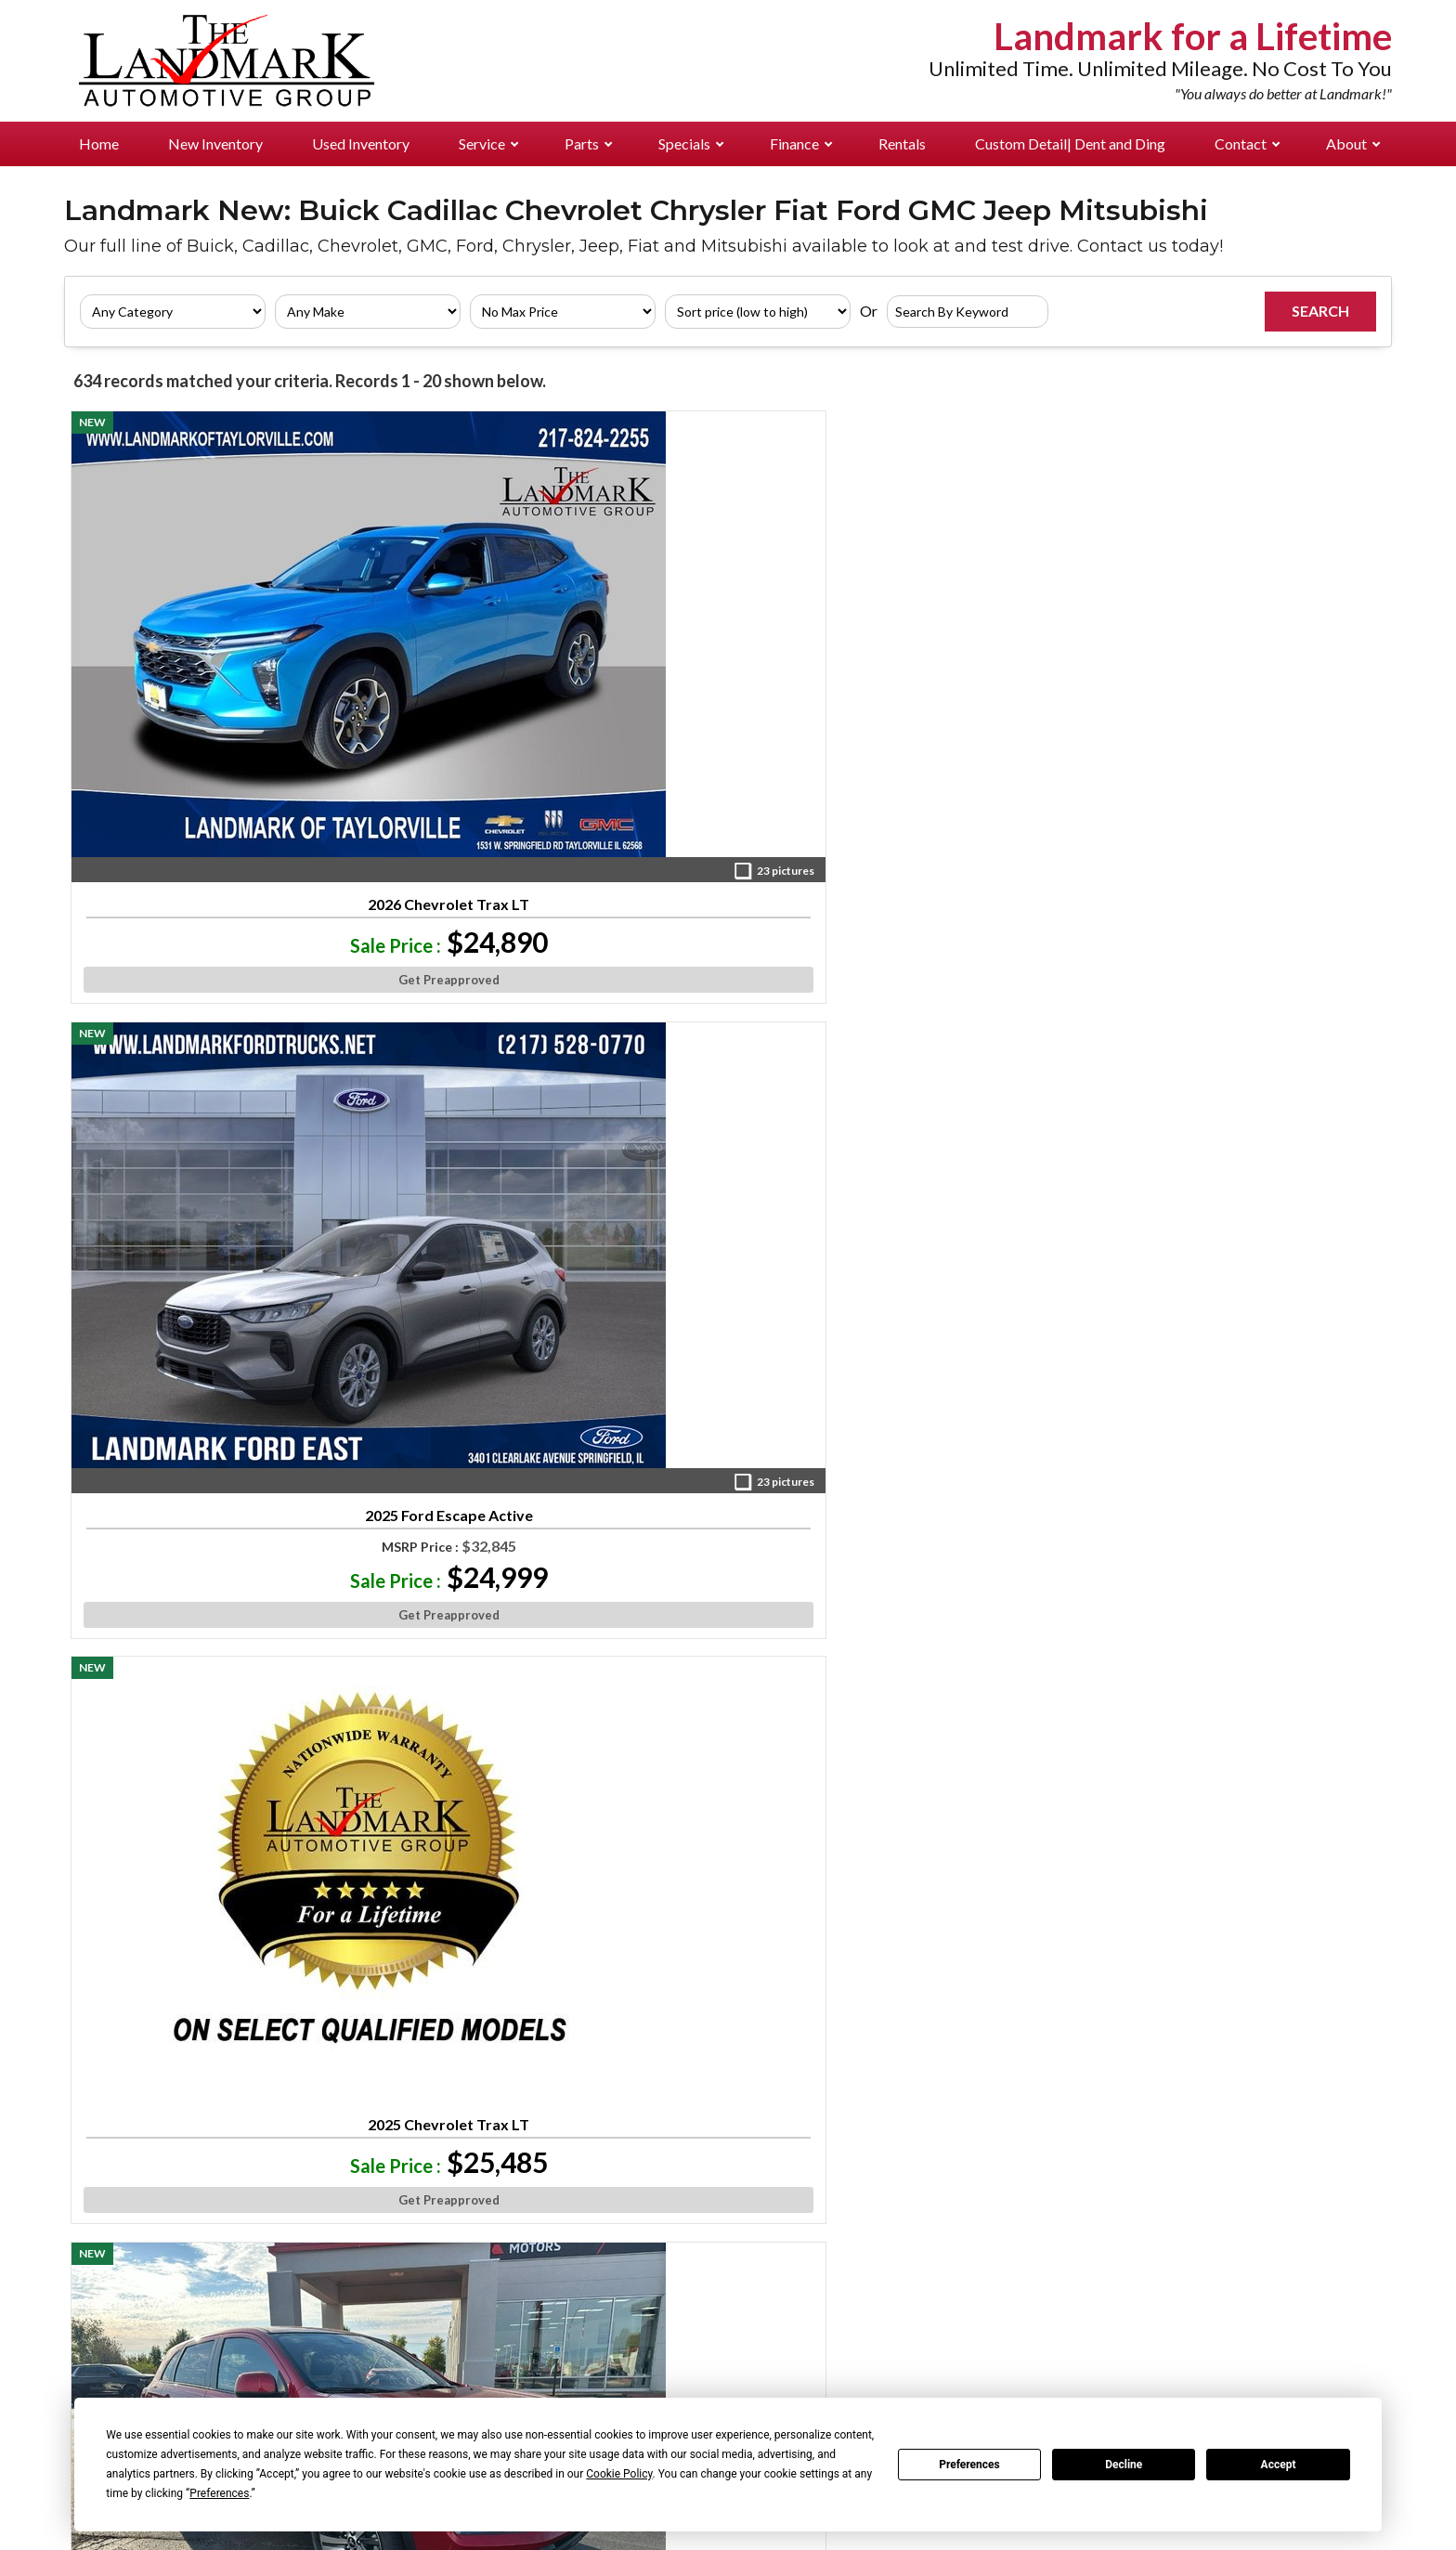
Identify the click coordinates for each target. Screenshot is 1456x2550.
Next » (905, 2003)
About (1353, 143)
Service (488, 143)
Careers (1232, 2303)
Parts (588, 143)
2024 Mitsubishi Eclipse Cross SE (462, 1423)
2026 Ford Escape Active (728, 1041)
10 (822, 2003)
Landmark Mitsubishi (296, 2364)
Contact (1247, 143)
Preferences (969, 2464)
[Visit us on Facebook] (837, 2084)
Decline (1123, 2464)
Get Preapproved (196, 757)
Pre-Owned (107, 2243)
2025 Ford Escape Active (462, 646)
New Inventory (215, 143)
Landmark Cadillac (291, 2333)
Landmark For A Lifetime (1289, 2364)
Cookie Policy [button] (619, 2473)
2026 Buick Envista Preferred (1259, 1048)
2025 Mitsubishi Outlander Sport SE (994, 1444)
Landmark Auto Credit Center (328, 2394)
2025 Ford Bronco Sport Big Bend (196, 1839)
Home (99, 143)
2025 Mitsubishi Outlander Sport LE (462, 1048)
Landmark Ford (523, 2213)
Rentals (902, 143)
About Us (1236, 2213)
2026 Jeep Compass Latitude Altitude (1258, 1444)
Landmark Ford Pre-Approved (323, 2213)
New (84, 2213)
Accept (1278, 2464)
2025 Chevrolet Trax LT (728, 621)
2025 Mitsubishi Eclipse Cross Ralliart (197, 1048)
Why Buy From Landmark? (1292, 2333)
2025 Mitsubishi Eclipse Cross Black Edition (728, 1444)
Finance (801, 143)
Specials (690, 143)
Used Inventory (361, 143)
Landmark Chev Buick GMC (315, 2273)
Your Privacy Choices (728, 2535)
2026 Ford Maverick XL (1259, 1831)
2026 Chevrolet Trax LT (197, 646)
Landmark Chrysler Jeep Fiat (321, 2303)
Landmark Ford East (293, 2243)
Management (1250, 2243)
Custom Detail (1070, 143)
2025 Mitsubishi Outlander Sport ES (994, 654)
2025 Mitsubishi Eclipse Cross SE (462, 1839)
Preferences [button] (219, 2493)
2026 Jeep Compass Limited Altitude (993, 1839)
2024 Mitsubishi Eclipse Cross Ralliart (993, 1048)
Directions (1243, 2273)
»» (857, 2003)
